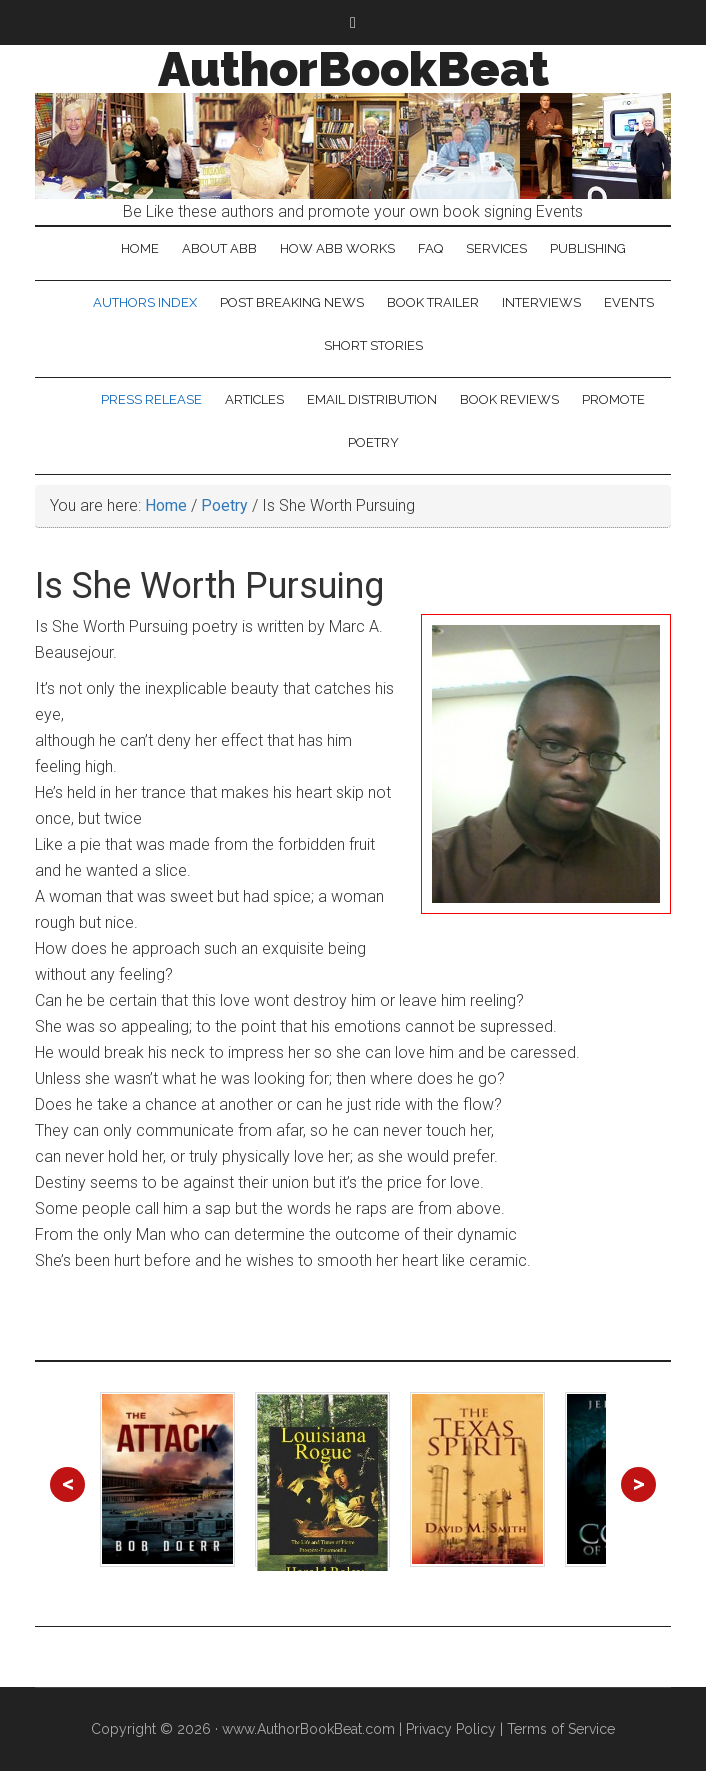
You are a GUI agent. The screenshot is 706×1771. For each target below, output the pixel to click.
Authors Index (145, 302)
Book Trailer (433, 302)
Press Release (151, 399)
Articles (254, 399)
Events (629, 302)
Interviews (541, 302)
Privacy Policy (451, 1729)
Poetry (373, 442)
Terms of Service (561, 1729)
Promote (613, 399)
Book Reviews (509, 399)
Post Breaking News (292, 302)
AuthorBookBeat (353, 69)
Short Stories (373, 345)
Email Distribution (372, 399)
